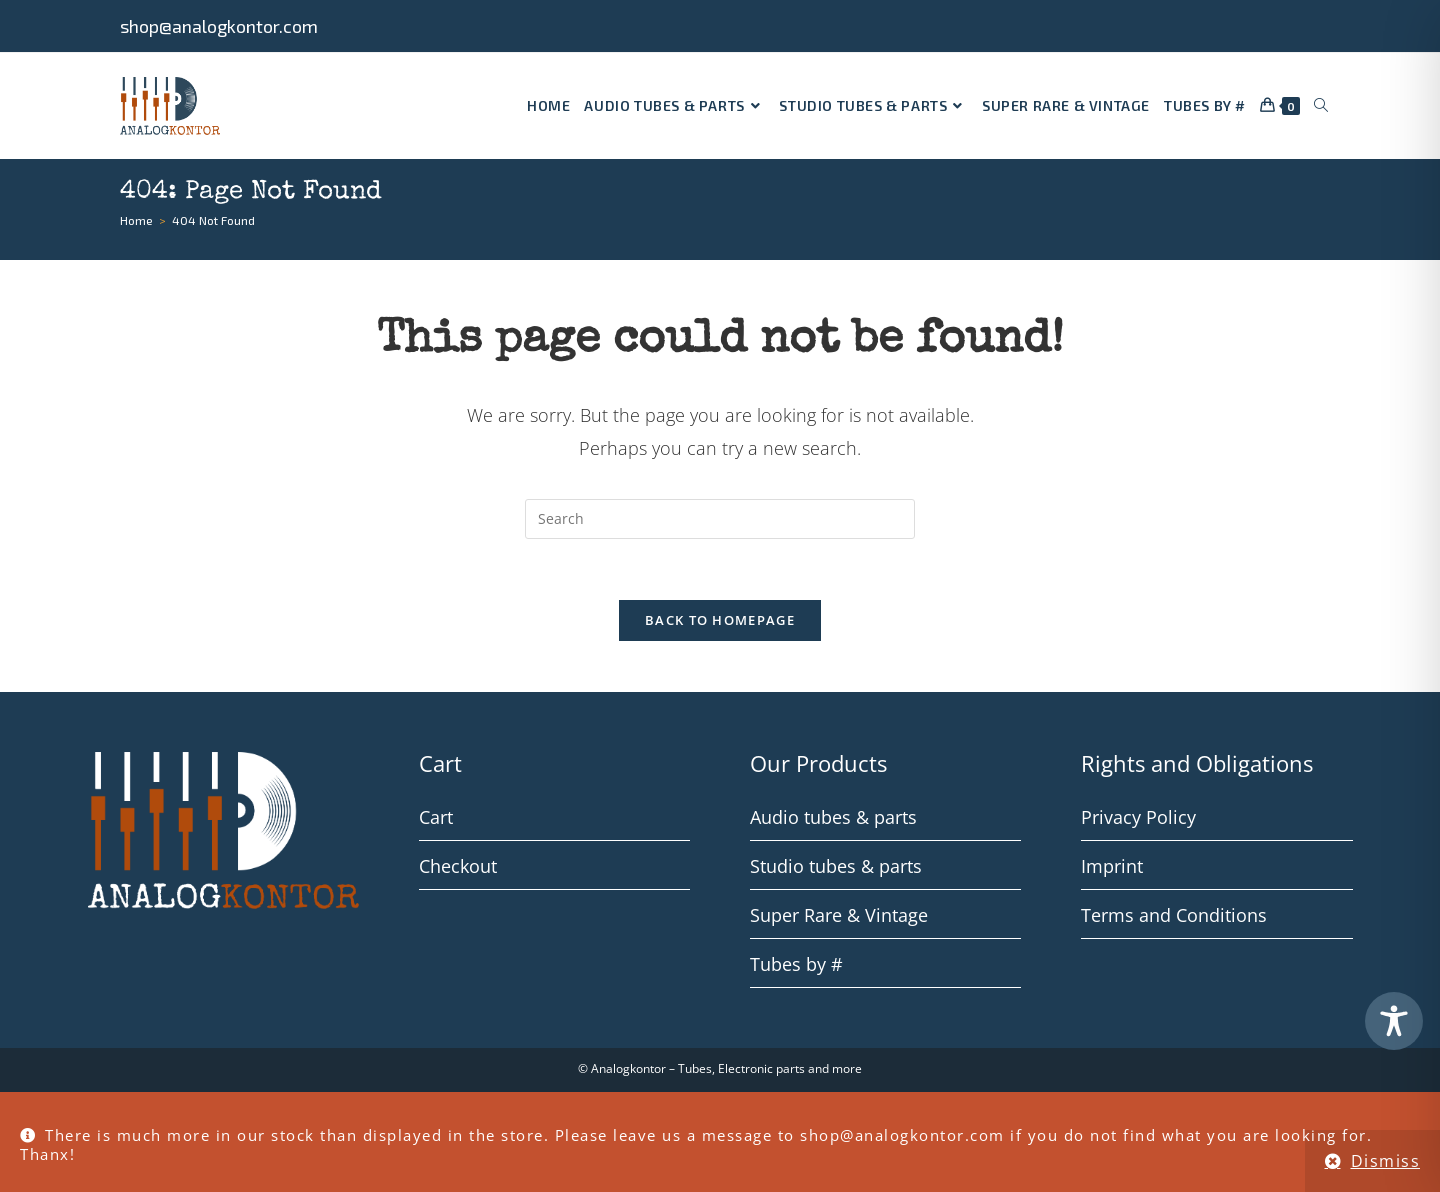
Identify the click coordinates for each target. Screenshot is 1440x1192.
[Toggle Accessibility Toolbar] (1394, 1021)
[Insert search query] (720, 519)
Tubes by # (796, 964)
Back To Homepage (720, 620)
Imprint (1112, 866)
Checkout (458, 866)
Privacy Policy (1138, 817)
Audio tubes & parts (833, 817)
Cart (436, 817)
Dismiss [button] (1386, 1161)
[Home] (136, 220)
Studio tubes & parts (836, 866)
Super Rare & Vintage (839, 915)
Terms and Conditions (1174, 915)
